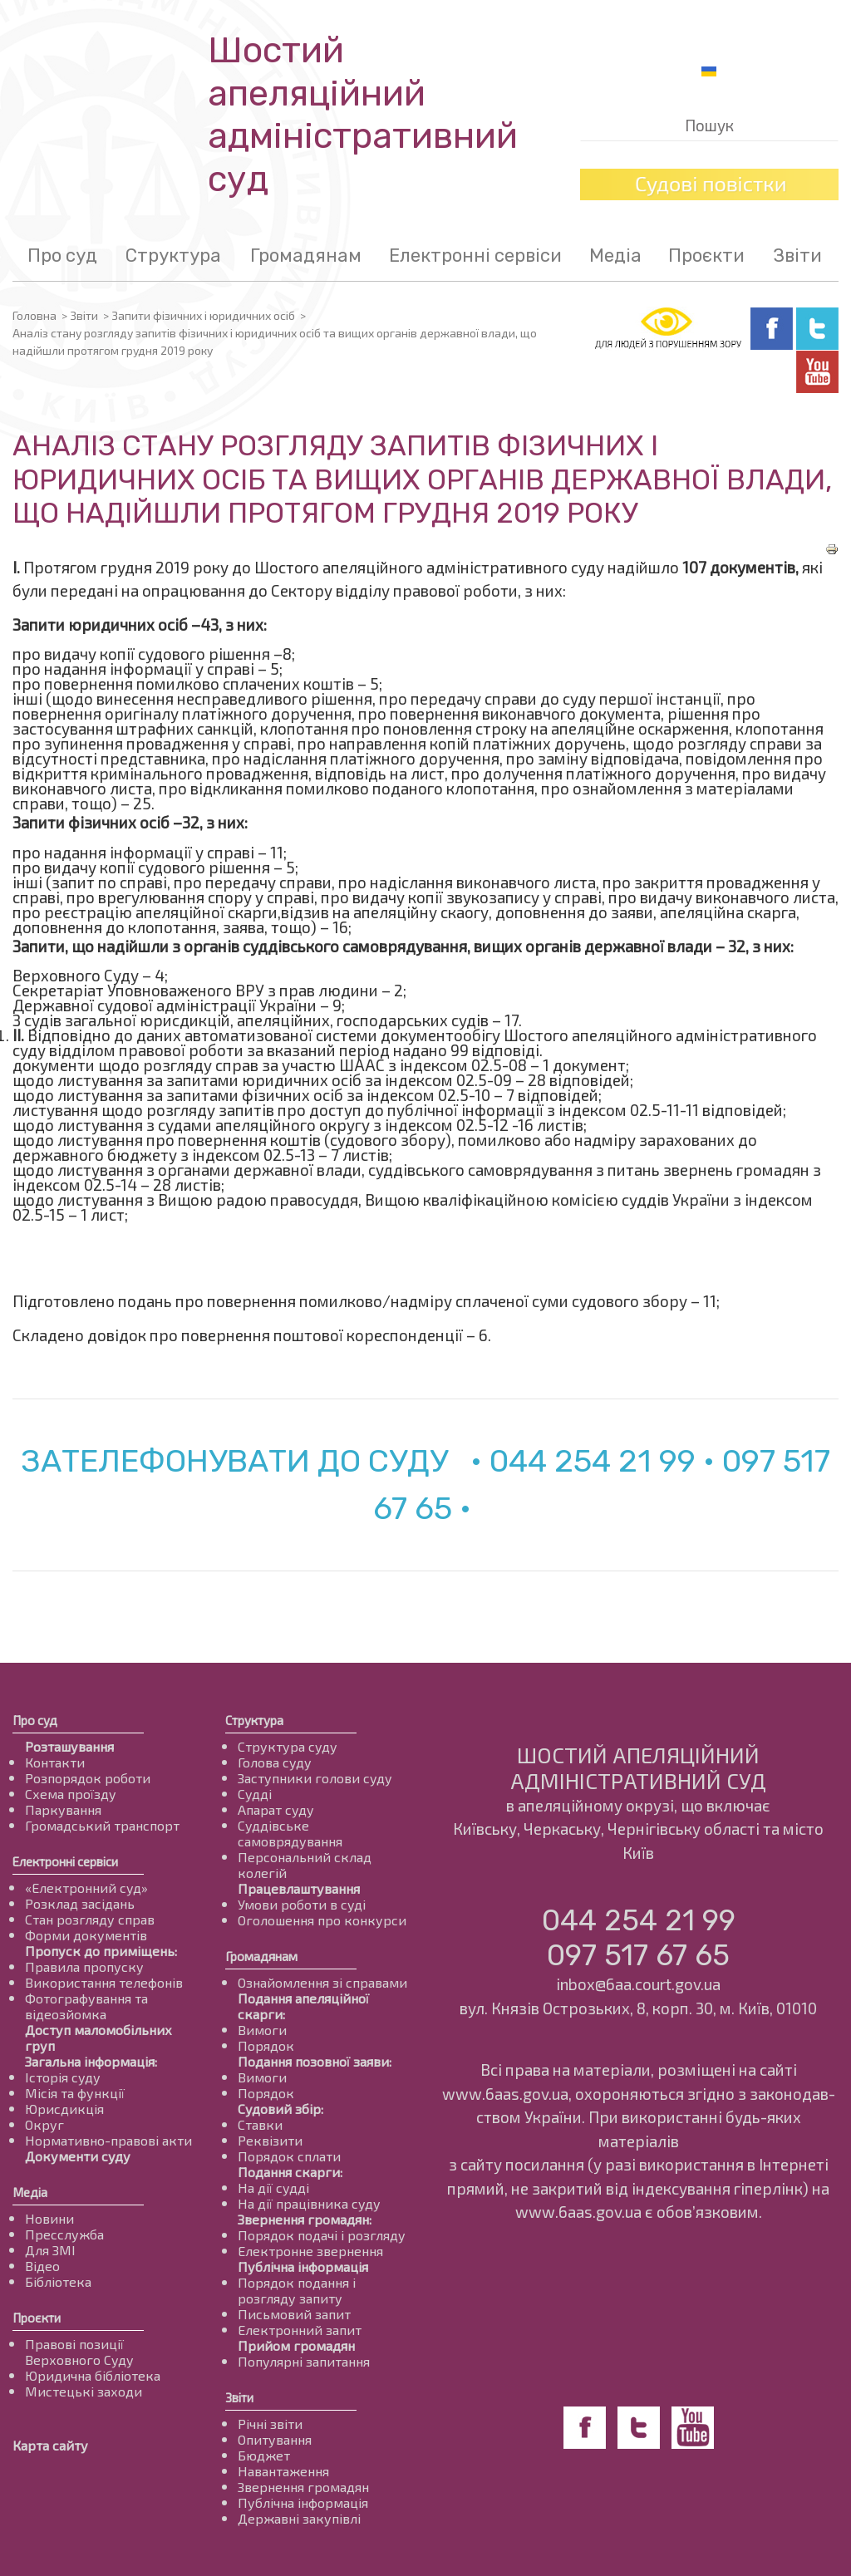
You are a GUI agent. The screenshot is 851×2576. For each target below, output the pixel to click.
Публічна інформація (303, 2266)
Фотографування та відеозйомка (86, 2006)
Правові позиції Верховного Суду (79, 2351)
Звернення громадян (303, 2487)
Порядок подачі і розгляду (322, 2235)
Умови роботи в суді (302, 1904)
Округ (44, 2124)
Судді (255, 1794)
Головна (34, 315)
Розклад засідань (80, 1903)
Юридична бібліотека (92, 2375)
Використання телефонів (104, 1982)
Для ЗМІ (50, 2250)
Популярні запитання (304, 2361)
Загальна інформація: (91, 2061)
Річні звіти (270, 2423)
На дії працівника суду (309, 2203)
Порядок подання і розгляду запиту (297, 2290)
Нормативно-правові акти (108, 2140)
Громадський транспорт (102, 1825)
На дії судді (273, 2187)
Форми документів (86, 1935)
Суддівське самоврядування (290, 1833)
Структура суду (287, 1746)
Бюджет (264, 2455)
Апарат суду (276, 1809)
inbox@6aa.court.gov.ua (638, 1983)
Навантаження (283, 2471)
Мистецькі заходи (83, 2391)
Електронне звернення (310, 2251)
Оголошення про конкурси (322, 1920)
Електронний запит (300, 2330)
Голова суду (275, 1762)
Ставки (260, 2124)
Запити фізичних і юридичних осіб (203, 315)
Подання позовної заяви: (314, 2061)
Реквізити (270, 2140)
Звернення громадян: (304, 2219)
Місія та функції (75, 2093)
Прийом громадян (296, 2345)
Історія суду (63, 2077)
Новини (49, 2218)
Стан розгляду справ (90, 1919)
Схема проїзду (70, 1794)
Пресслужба (64, 2234)
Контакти (55, 1762)
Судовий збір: (280, 2108)
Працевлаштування (299, 1888)
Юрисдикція (64, 2108)
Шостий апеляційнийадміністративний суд (363, 114)
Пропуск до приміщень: (101, 1951)
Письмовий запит (294, 2314)
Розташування (69, 1746)
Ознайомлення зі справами (322, 1982)
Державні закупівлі (299, 2518)
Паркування (63, 1809)
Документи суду (77, 2156)
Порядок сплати (289, 2156)
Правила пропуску (84, 1966)
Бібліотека (58, 2281)
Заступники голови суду (315, 1778)
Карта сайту (50, 2445)
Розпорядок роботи (87, 1778)
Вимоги (262, 2030)
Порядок (266, 2045)
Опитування (275, 2439)
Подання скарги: (290, 2172)
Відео (42, 2266)
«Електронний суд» (86, 1887)
